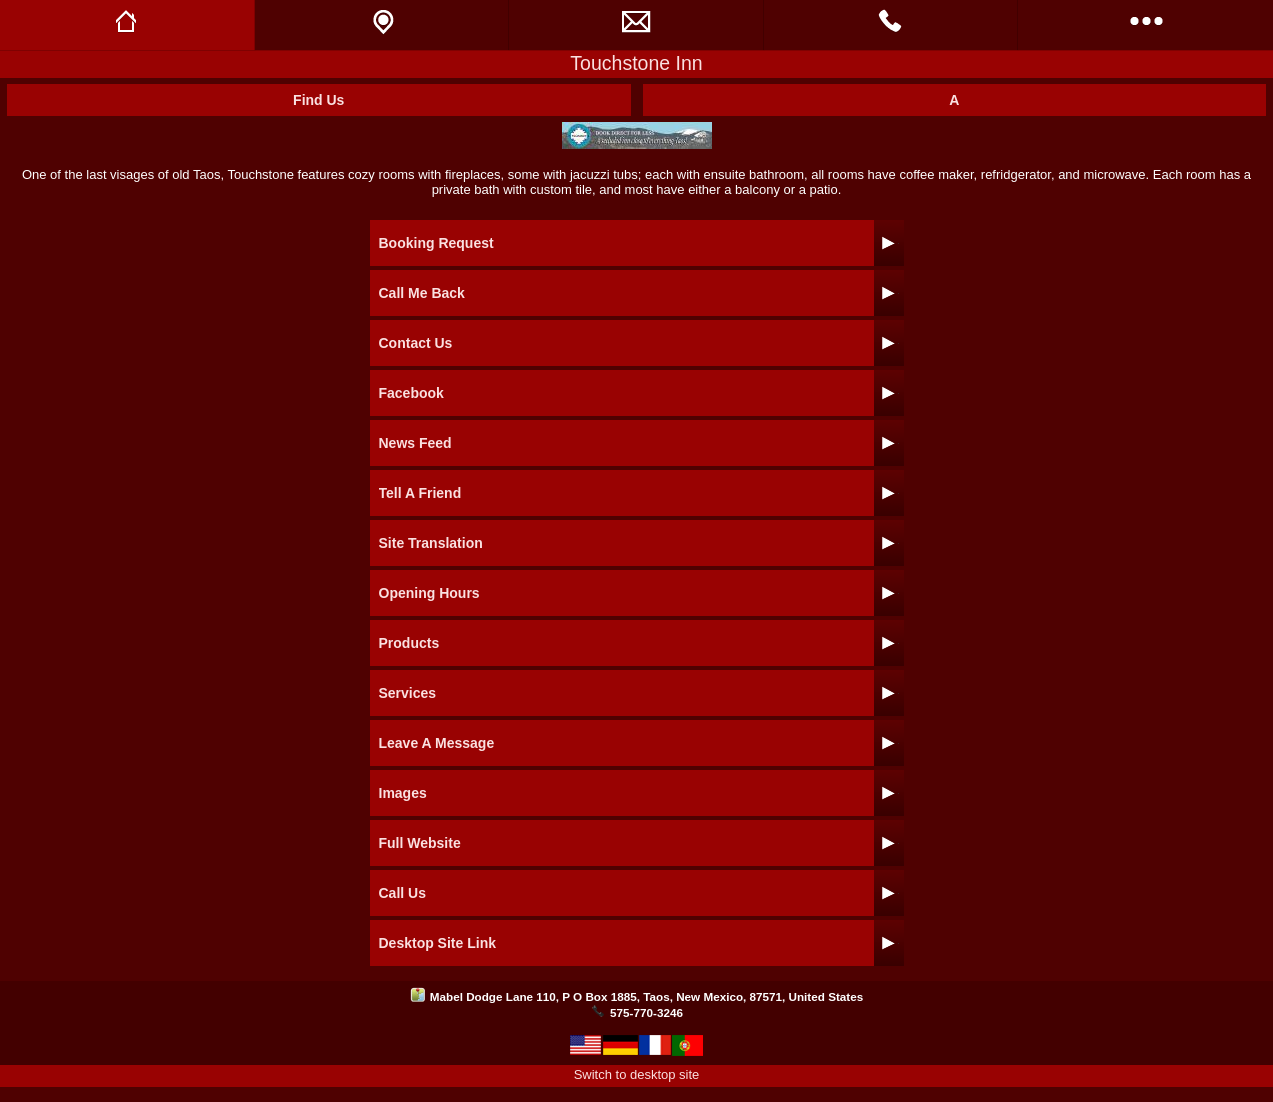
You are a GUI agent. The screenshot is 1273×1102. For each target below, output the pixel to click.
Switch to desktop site (637, 1074)
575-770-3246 (646, 1012)
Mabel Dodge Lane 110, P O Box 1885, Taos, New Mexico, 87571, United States (646, 996)
